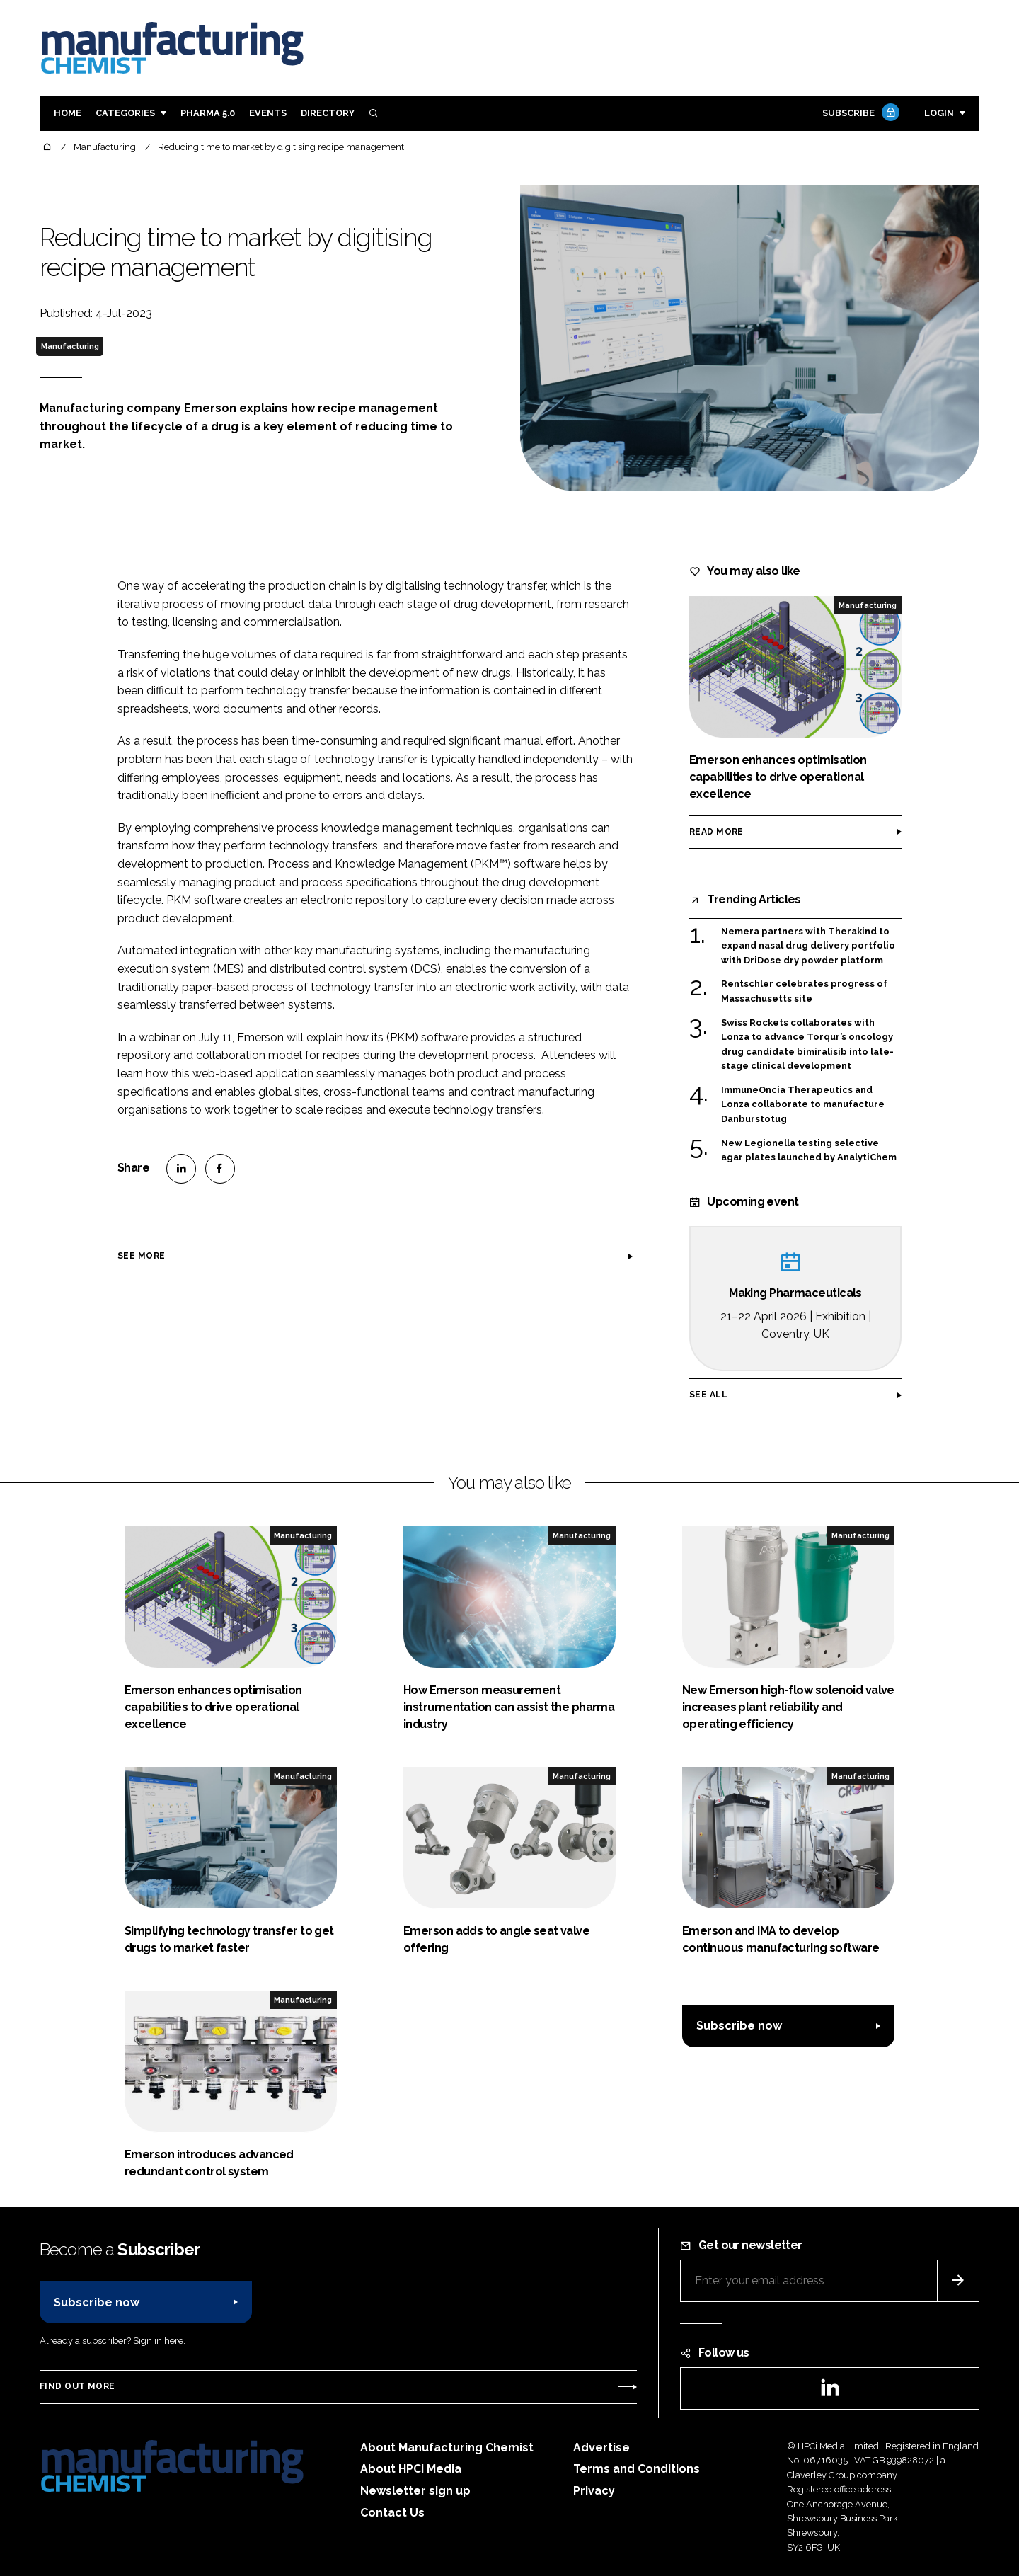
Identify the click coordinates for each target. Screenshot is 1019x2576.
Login (939, 113)
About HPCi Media (410, 2468)
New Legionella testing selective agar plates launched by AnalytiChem (809, 1150)
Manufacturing (70, 346)
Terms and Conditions (636, 2468)
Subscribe (859, 113)
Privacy (594, 2490)
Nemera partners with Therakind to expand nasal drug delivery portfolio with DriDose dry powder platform (808, 946)
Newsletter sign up (415, 2490)
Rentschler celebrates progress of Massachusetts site (804, 991)
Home (67, 113)
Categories (125, 113)
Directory (328, 113)
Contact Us (392, 2512)
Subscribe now (739, 2025)
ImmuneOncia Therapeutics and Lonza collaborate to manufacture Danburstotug (803, 1104)
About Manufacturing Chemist (447, 2447)
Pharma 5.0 (207, 113)
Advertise (601, 2447)
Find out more (77, 2386)
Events (268, 113)
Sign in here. (159, 2340)
